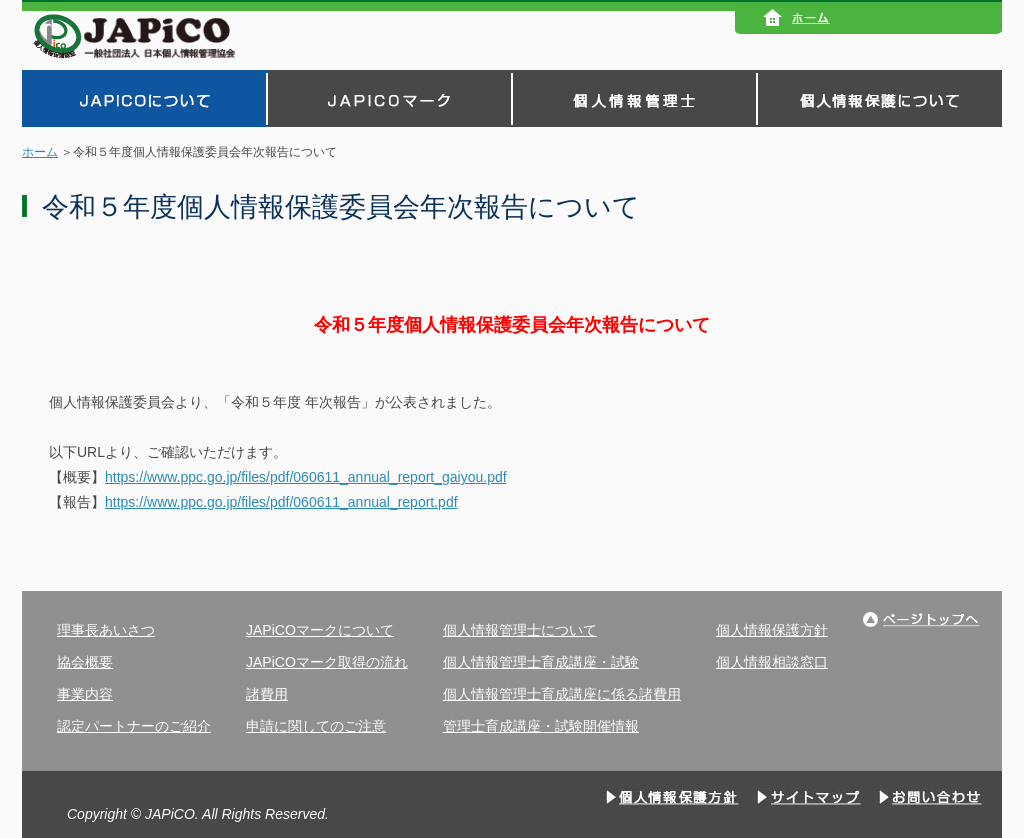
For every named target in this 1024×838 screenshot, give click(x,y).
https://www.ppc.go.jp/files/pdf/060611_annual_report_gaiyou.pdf (306, 477)
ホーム (40, 152)
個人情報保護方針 (772, 630)
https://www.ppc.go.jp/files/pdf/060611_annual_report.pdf (281, 502)
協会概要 (85, 662)
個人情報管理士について (520, 630)
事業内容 (85, 694)
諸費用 (267, 694)
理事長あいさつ (106, 630)
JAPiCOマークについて (320, 630)
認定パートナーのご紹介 (134, 726)
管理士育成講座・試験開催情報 (541, 726)
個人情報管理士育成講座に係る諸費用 (562, 694)
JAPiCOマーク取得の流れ (327, 662)
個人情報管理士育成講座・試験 (541, 662)
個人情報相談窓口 (772, 662)
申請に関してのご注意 (316, 726)
